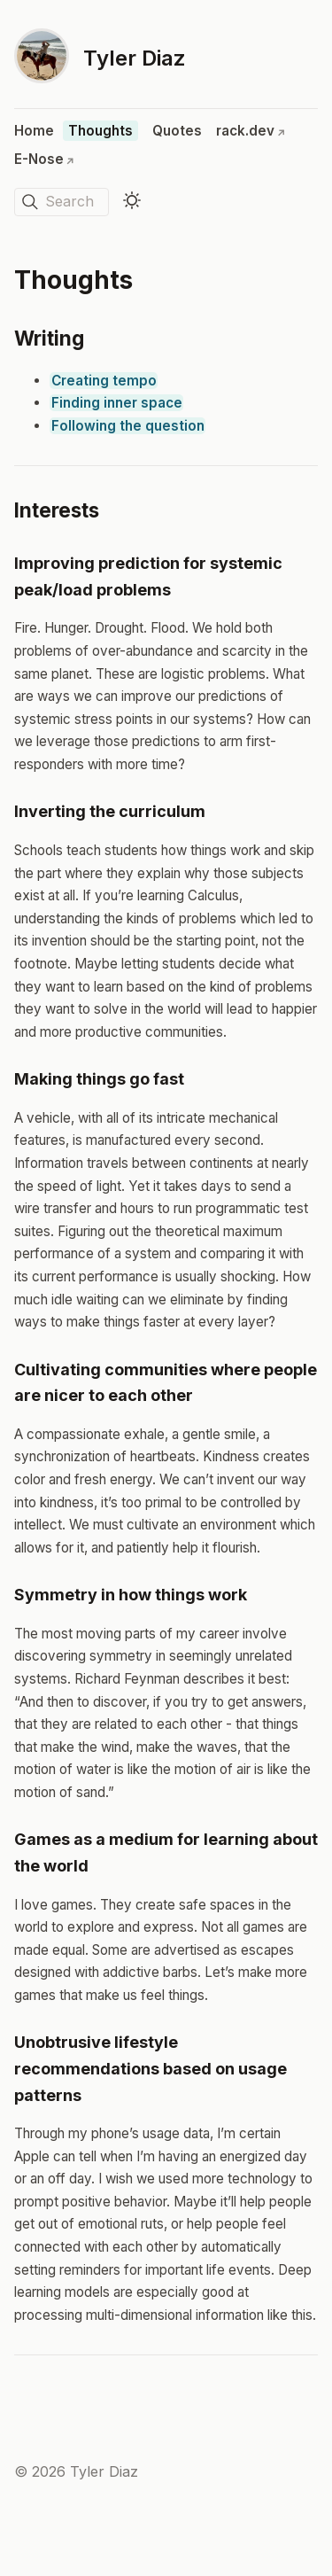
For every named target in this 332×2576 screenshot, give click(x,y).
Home (34, 130)
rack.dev (250, 130)
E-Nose (44, 159)
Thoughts (100, 130)
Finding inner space (116, 402)
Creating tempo (104, 380)
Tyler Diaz (134, 58)
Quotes (177, 130)
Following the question (128, 425)
